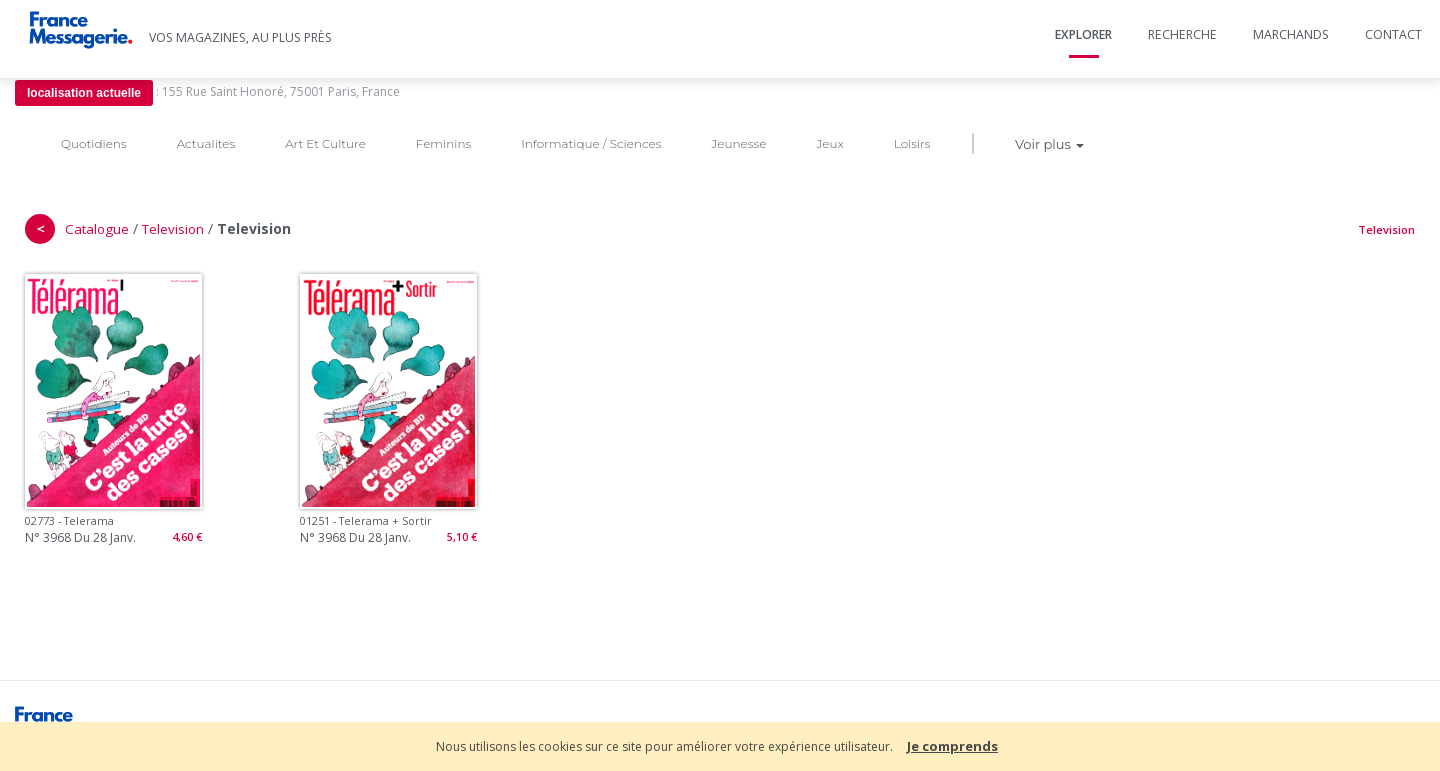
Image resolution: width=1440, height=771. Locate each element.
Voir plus (1049, 144)
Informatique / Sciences (591, 143)
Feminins (443, 143)
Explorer (1083, 34)
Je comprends (952, 746)
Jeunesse (738, 143)
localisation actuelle (84, 93)
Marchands (1291, 34)
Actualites (206, 143)
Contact (1393, 34)
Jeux (829, 143)
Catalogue (97, 229)
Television (173, 229)
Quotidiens (94, 143)
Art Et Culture (325, 143)
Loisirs (912, 143)
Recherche (1182, 34)
